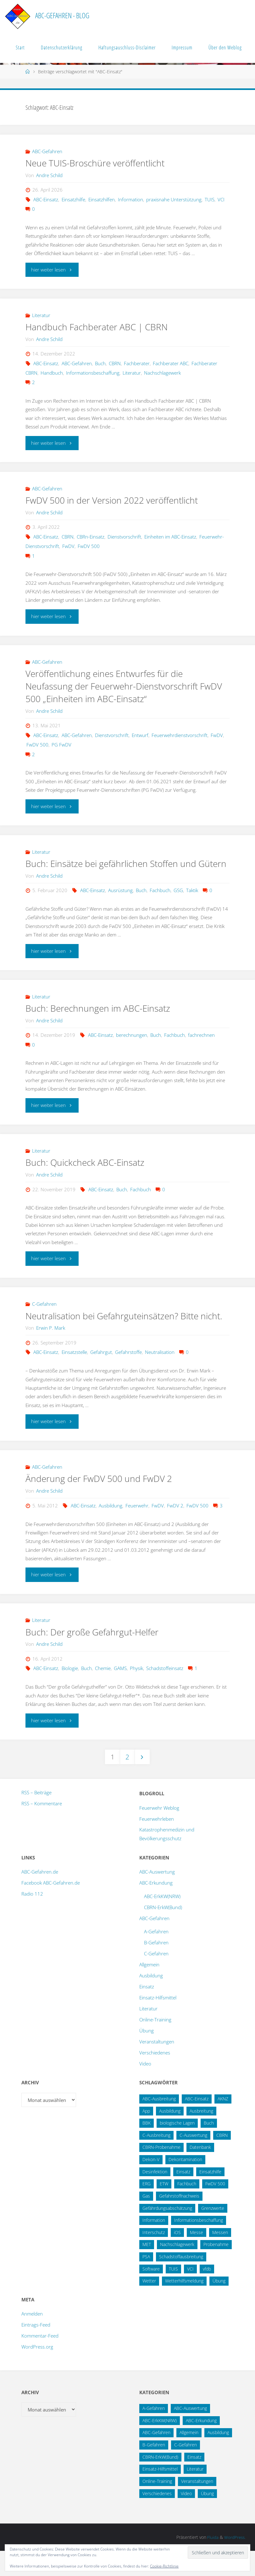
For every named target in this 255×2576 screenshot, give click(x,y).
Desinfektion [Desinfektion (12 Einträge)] (154, 2197)
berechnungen (131, 1047)
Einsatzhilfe (73, 199)
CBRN (115, 363)
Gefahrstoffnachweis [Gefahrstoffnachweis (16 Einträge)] (179, 2221)
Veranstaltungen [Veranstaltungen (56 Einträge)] (197, 2506)
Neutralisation (160, 1377)
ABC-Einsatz (45, 199)
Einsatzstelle (74, 1377)
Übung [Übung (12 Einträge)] (207, 2519)
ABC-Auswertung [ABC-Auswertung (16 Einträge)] (190, 2433)
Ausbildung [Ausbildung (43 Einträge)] (218, 2458)
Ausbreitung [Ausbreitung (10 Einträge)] (201, 2136)
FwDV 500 (89, 546)
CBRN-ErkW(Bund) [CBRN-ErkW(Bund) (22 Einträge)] (160, 2482)
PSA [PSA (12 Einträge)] (146, 2282)
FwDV (68, 546)
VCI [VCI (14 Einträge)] (190, 2294)
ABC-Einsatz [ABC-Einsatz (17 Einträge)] (196, 2124)
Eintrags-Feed (35, 2350)
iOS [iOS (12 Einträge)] (177, 2257)
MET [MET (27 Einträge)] (146, 2270)
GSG (178, 903)
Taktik (192, 903)
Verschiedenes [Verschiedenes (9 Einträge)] (157, 2519)
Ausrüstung (120, 903)
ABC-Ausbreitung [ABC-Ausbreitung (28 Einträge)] (159, 2124)
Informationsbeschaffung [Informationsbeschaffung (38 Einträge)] (198, 2245)
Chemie (103, 1693)
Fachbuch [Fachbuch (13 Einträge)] (186, 2209)
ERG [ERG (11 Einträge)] (146, 2209)
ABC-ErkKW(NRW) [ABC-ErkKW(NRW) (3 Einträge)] (159, 2446)
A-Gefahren (156, 1956)
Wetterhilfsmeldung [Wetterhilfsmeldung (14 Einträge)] (184, 2306)
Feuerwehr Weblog (159, 1833)
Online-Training (155, 2045)
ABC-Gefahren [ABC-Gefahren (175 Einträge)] (156, 2458)
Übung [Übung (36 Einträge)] (219, 2306)
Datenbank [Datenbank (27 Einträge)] (200, 2173)
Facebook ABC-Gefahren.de (50, 1908)
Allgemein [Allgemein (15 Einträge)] (189, 2458)
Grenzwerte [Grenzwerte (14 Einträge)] (212, 2233)
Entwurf (140, 735)
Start (20, 47)
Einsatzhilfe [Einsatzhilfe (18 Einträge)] (210, 2197)
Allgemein (149, 1989)
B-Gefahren (156, 1967)
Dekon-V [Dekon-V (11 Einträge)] (150, 2185)
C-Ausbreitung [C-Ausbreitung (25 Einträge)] (156, 2160)
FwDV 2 (175, 1530)
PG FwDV (61, 744)
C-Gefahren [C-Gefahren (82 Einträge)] (185, 2470)
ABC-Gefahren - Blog (62, 15)
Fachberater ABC (170, 363)
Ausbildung (110, 1530)
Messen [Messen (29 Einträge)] (220, 2257)
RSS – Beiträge (36, 1817)
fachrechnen (201, 1047)
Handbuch (52, 373)
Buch (100, 363)
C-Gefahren (44, 1316)
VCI (221, 199)
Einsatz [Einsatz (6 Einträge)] (194, 2482)
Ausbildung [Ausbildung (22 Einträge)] (169, 2136)
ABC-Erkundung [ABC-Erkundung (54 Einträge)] (201, 2446)
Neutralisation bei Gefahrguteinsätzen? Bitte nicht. (116, 1334)
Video (145, 2089)
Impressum (182, 47)
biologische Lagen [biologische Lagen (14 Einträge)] (177, 2148)
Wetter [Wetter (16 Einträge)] (149, 2306)
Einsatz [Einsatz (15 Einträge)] (183, 2197)
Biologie (70, 1693)
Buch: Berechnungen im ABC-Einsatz (100, 1021)
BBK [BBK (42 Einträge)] (146, 2148)
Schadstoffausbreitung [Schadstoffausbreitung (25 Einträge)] (181, 2282)
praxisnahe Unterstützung (174, 199)
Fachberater (137, 363)
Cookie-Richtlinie (164, 2566)
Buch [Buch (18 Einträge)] (209, 2148)
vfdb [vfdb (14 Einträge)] (207, 2294)
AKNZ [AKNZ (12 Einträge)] (223, 2124)
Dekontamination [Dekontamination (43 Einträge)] (185, 2185)
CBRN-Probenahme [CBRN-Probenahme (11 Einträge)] (161, 2173)
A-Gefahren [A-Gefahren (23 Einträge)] (153, 2433)
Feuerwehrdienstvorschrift (180, 735)
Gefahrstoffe (128, 1377)
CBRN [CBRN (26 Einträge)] (222, 2160)
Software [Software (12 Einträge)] (151, 2294)
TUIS (209, 199)
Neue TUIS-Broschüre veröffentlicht (97, 163)
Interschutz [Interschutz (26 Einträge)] (153, 2257)
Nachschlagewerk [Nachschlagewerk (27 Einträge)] (177, 2270)
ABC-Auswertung (157, 1897)
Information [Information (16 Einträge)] (153, 2245)
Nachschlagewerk (162, 373)
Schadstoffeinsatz (164, 1693)
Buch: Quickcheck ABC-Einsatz (87, 1175)
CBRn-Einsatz (90, 537)
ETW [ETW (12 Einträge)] (164, 2209)
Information (130, 199)
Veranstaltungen (156, 2067)
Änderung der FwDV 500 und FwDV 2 (101, 1504)
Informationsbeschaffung (92, 373)
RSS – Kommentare (41, 1828)
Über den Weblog (225, 47)
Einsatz (146, 2012)
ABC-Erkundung (156, 1908)
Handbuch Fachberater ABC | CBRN (98, 327)
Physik (136, 1693)
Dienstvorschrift (124, 537)
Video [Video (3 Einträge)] (186, 2519)
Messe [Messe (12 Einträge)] (196, 2257)
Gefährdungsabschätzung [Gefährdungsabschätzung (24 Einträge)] (167, 2233)
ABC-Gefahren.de (39, 1897)
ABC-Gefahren (47, 151)
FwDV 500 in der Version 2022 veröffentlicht (116, 500)
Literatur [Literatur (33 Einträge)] (195, 2494)
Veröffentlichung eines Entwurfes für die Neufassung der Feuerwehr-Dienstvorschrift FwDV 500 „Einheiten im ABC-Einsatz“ (115, 686)
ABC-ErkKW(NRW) (162, 1921)
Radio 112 (32, 1919)
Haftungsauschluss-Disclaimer (127, 47)
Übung (146, 2056)
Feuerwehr (136, 1530)
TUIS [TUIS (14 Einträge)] (173, 2294)
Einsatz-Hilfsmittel (157, 2023)
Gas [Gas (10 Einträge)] (146, 2221)
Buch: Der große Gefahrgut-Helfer (94, 1657)
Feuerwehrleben (156, 1844)
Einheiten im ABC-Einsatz (170, 537)
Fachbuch (160, 903)
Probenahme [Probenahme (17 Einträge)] (216, 2270)
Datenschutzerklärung (61, 47)
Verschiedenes (154, 2078)
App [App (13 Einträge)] (146, 2136)
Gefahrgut (101, 1377)
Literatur (41, 315)
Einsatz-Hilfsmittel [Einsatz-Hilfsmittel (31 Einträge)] (160, 2494)
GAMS (120, 1693)
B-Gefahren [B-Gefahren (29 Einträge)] (153, 2470)
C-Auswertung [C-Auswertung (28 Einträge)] (193, 2160)
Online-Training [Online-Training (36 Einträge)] (157, 2506)
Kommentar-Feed (39, 2361)
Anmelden (32, 2339)
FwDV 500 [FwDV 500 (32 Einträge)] (215, 2209)
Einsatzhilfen (101, 199)
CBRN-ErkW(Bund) (163, 1932)
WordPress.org (37, 2372)
